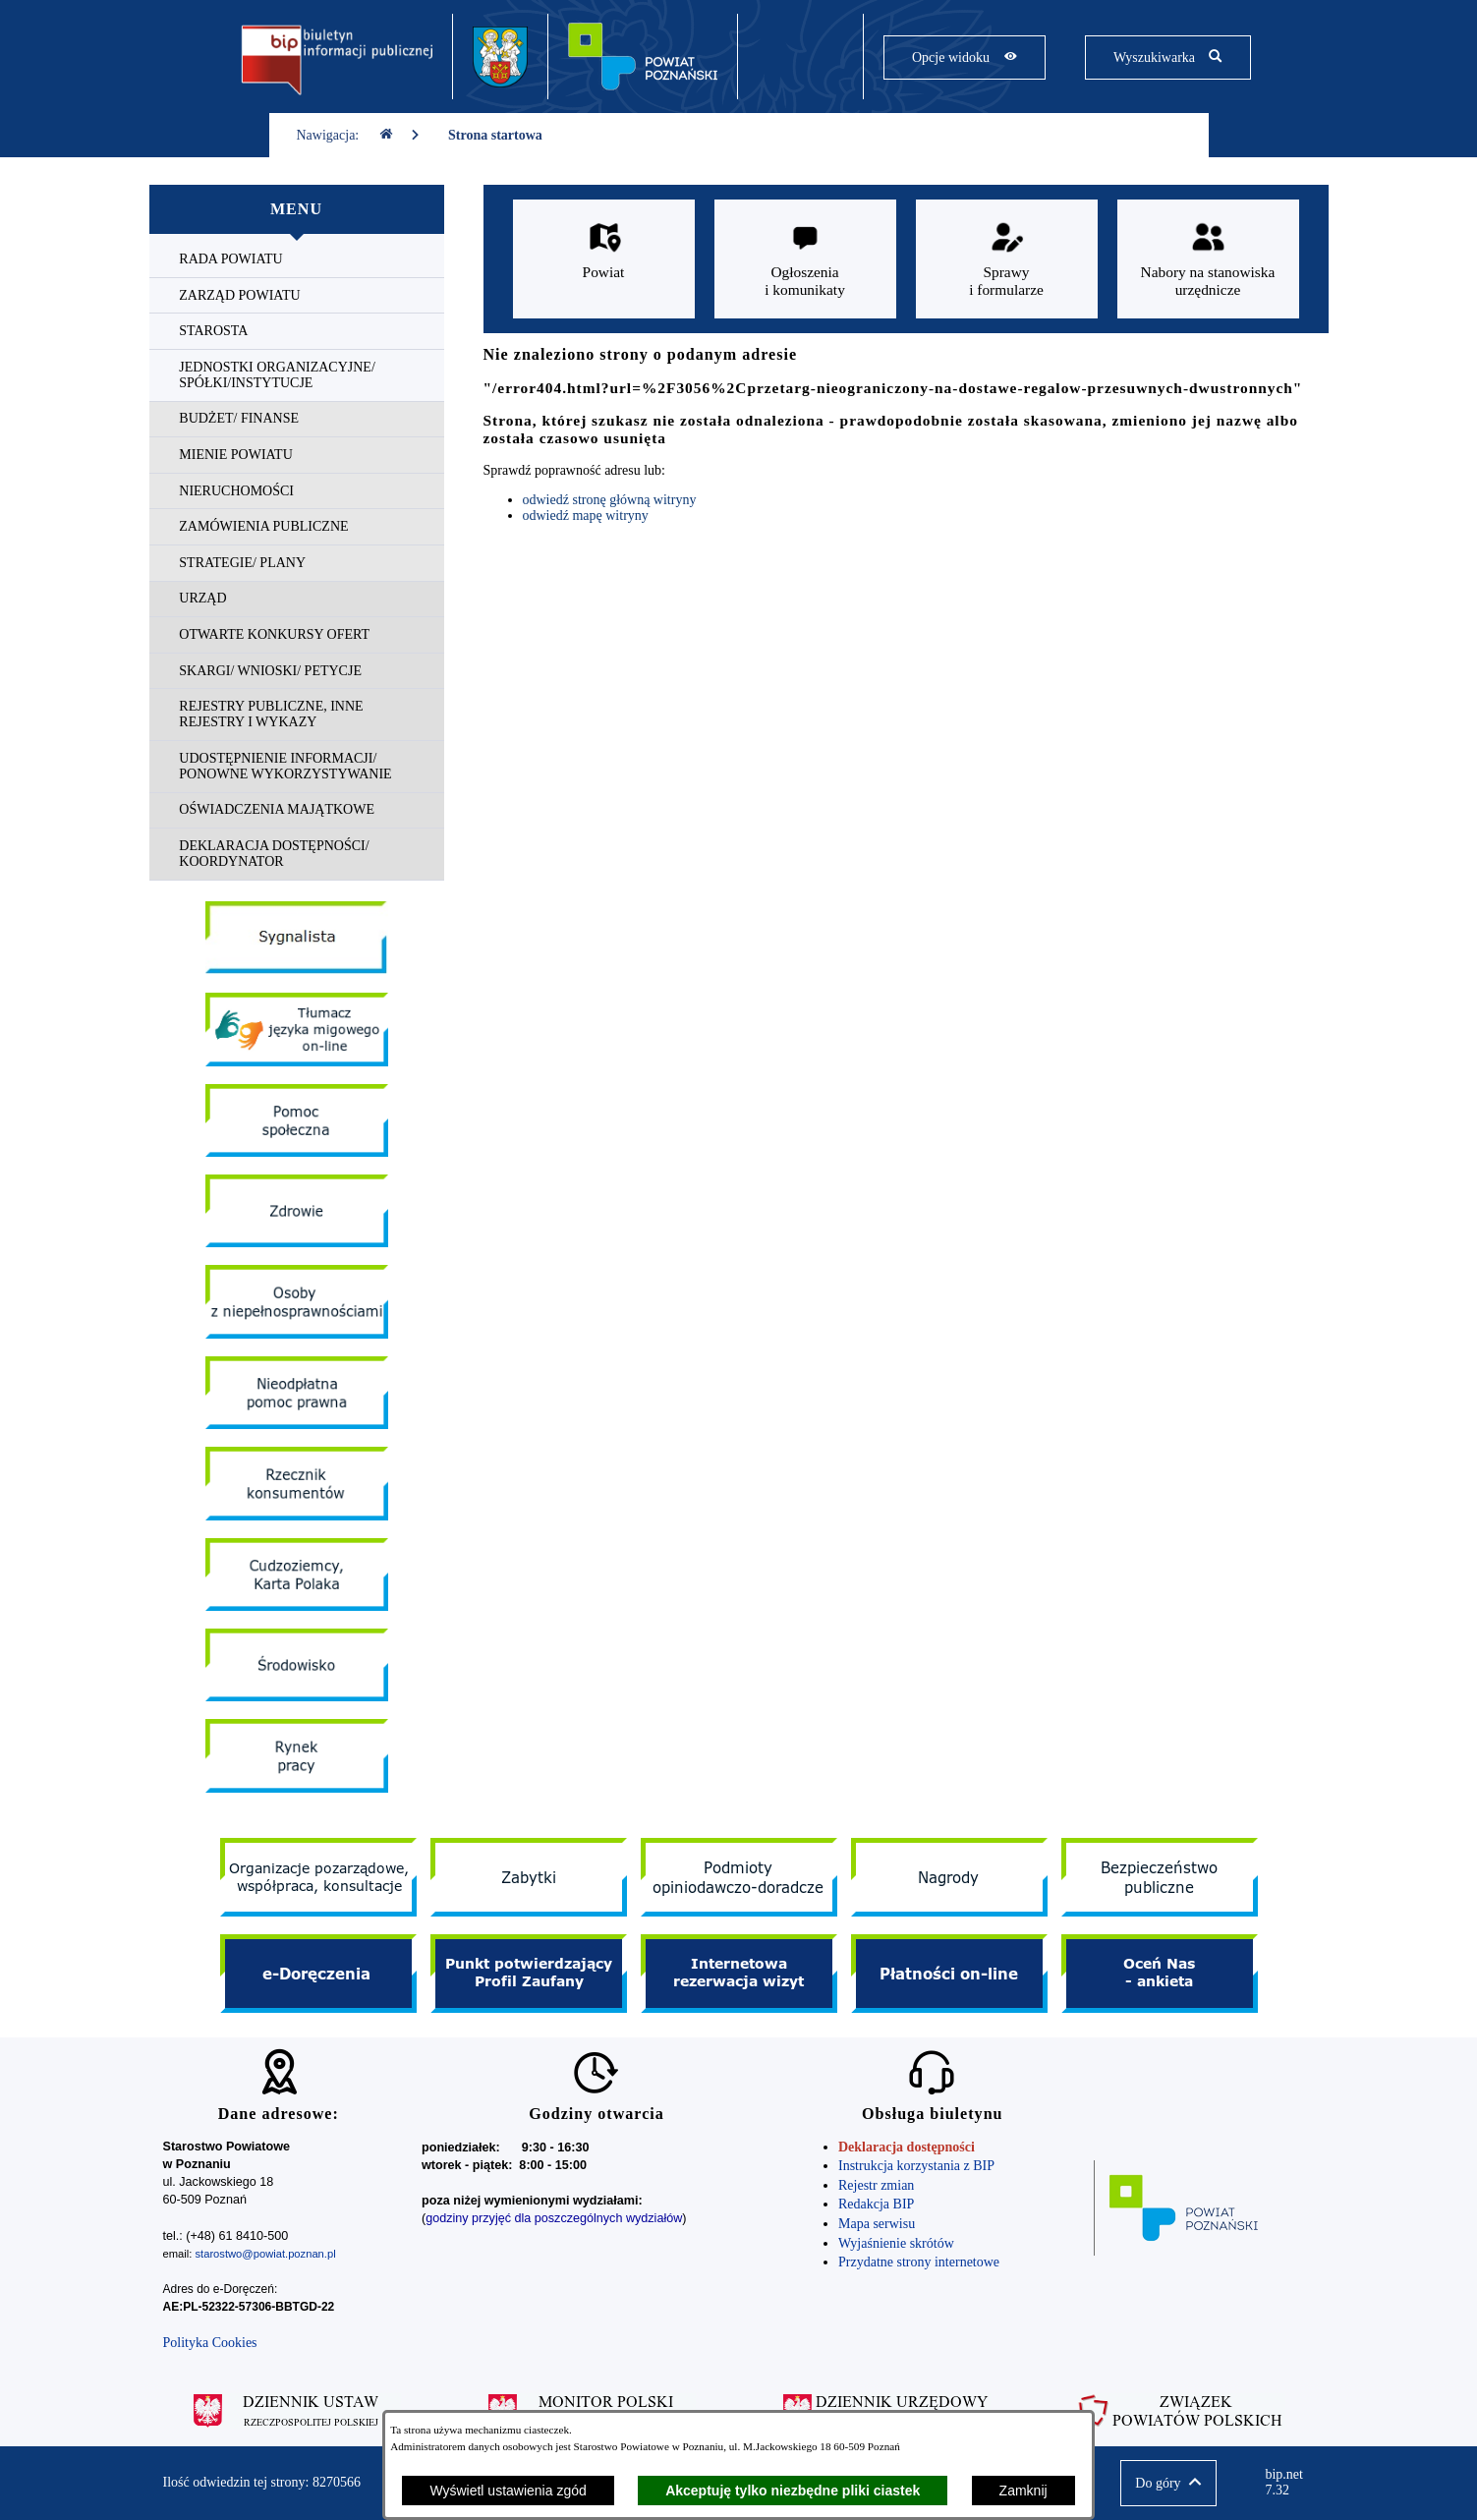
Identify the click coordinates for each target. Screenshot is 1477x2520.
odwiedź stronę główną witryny (610, 499)
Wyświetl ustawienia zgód (507, 2490)
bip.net (1289, 2482)
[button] (1168, 2483)
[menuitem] (296, 260)
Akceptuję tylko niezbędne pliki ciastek (792, 2490)
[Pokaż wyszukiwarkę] (1168, 57)
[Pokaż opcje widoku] (964, 57)
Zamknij (1023, 2490)
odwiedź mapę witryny (586, 515)
